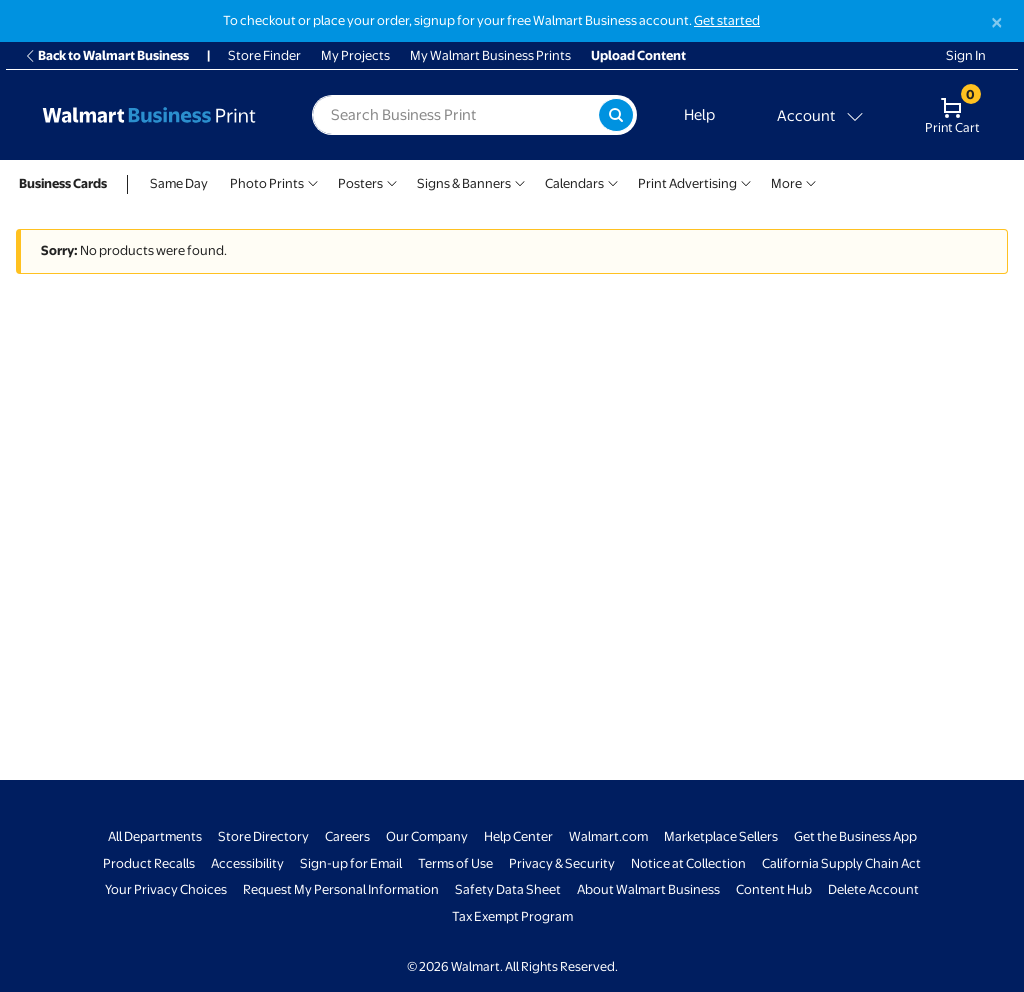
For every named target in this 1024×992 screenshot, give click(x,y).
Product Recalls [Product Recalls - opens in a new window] (149, 863)
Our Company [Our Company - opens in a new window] (427, 836)
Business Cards (63, 183)
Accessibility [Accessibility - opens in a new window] (247, 863)
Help (699, 115)
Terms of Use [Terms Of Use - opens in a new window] (455, 863)
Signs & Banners (464, 183)
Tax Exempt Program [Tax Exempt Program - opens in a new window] (512, 916)
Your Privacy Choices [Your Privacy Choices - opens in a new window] (166, 889)
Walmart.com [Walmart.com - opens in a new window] (608, 836)
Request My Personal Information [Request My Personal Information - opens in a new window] (341, 889)
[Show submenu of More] (811, 181)
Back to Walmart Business (106, 55)
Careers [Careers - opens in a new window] (347, 836)
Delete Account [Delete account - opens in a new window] (873, 889)
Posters (360, 183)
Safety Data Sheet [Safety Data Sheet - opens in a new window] (508, 889)
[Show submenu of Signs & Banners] (520, 181)
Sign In (966, 55)
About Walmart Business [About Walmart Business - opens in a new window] (648, 889)
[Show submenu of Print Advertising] (746, 181)
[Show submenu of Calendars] (613, 181)
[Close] (997, 22)
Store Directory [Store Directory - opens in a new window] (263, 836)
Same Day (179, 183)
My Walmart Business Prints (490, 55)
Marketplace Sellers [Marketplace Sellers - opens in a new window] (721, 836)
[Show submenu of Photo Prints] (313, 181)
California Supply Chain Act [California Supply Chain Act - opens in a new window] (841, 863)
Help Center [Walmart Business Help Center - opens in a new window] (518, 836)
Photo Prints (267, 183)
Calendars (574, 183)
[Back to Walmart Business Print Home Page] (149, 115)
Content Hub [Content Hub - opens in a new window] (774, 889)
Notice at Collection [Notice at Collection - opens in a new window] (688, 863)
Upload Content (638, 55)
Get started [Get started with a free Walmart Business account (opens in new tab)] (727, 20)
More (786, 183)
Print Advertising (687, 183)
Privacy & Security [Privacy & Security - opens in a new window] (562, 863)
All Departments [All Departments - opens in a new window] (155, 836)
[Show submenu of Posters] (392, 181)
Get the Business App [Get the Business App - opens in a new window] (855, 836)
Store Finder (264, 55)
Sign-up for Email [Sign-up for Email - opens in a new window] (351, 863)
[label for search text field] (455, 115)
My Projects (355, 55)
